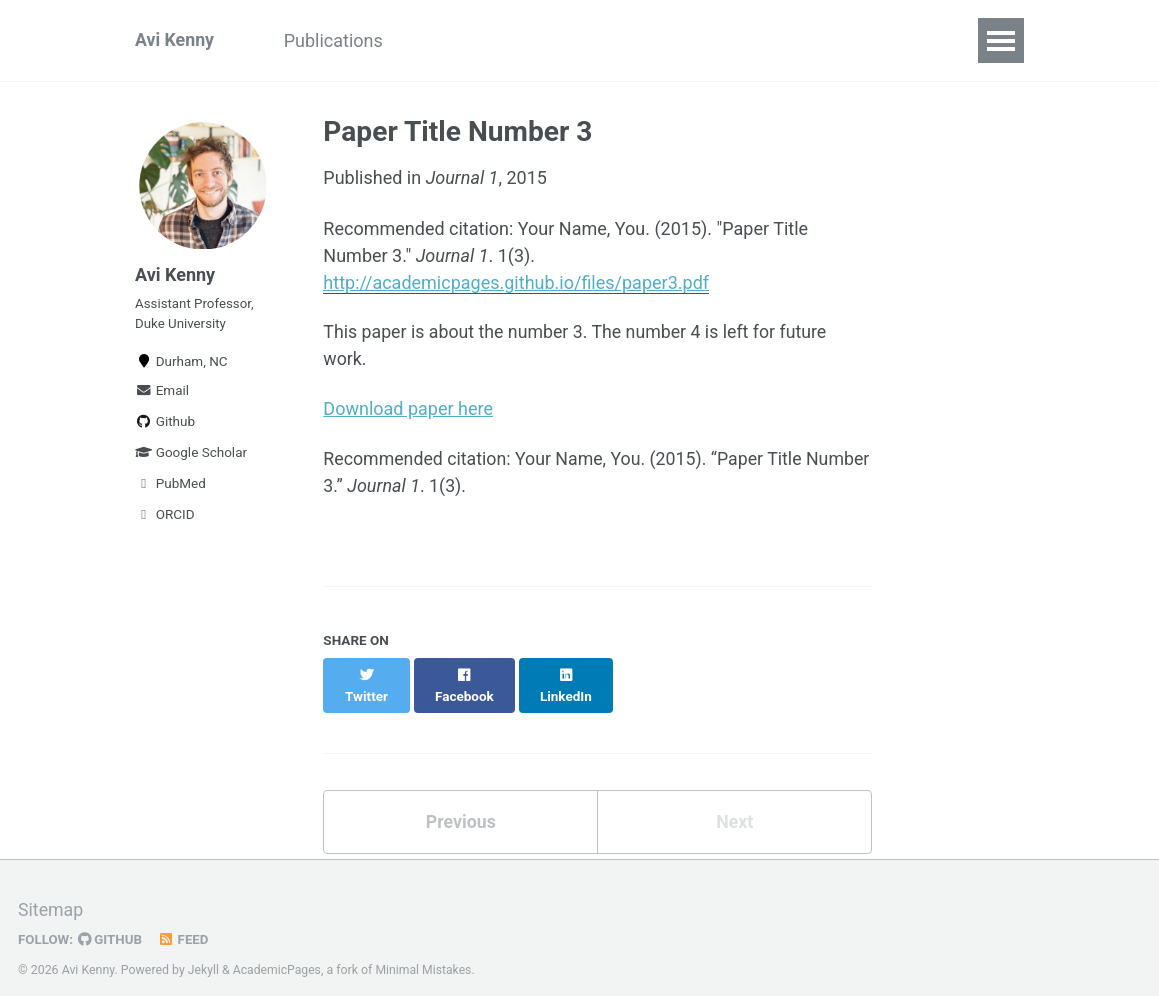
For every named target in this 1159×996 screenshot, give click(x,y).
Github (165, 426)
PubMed (170, 488)
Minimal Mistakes (425, 951)
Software (458, 40)
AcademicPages (277, 951)
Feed (185, 920)
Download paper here (408, 409)
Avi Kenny (175, 40)
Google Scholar (191, 457)
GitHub (111, 920)
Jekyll (204, 951)
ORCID (165, 519)
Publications (336, 40)
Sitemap (51, 891)
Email (162, 395)
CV (541, 40)
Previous (460, 801)
